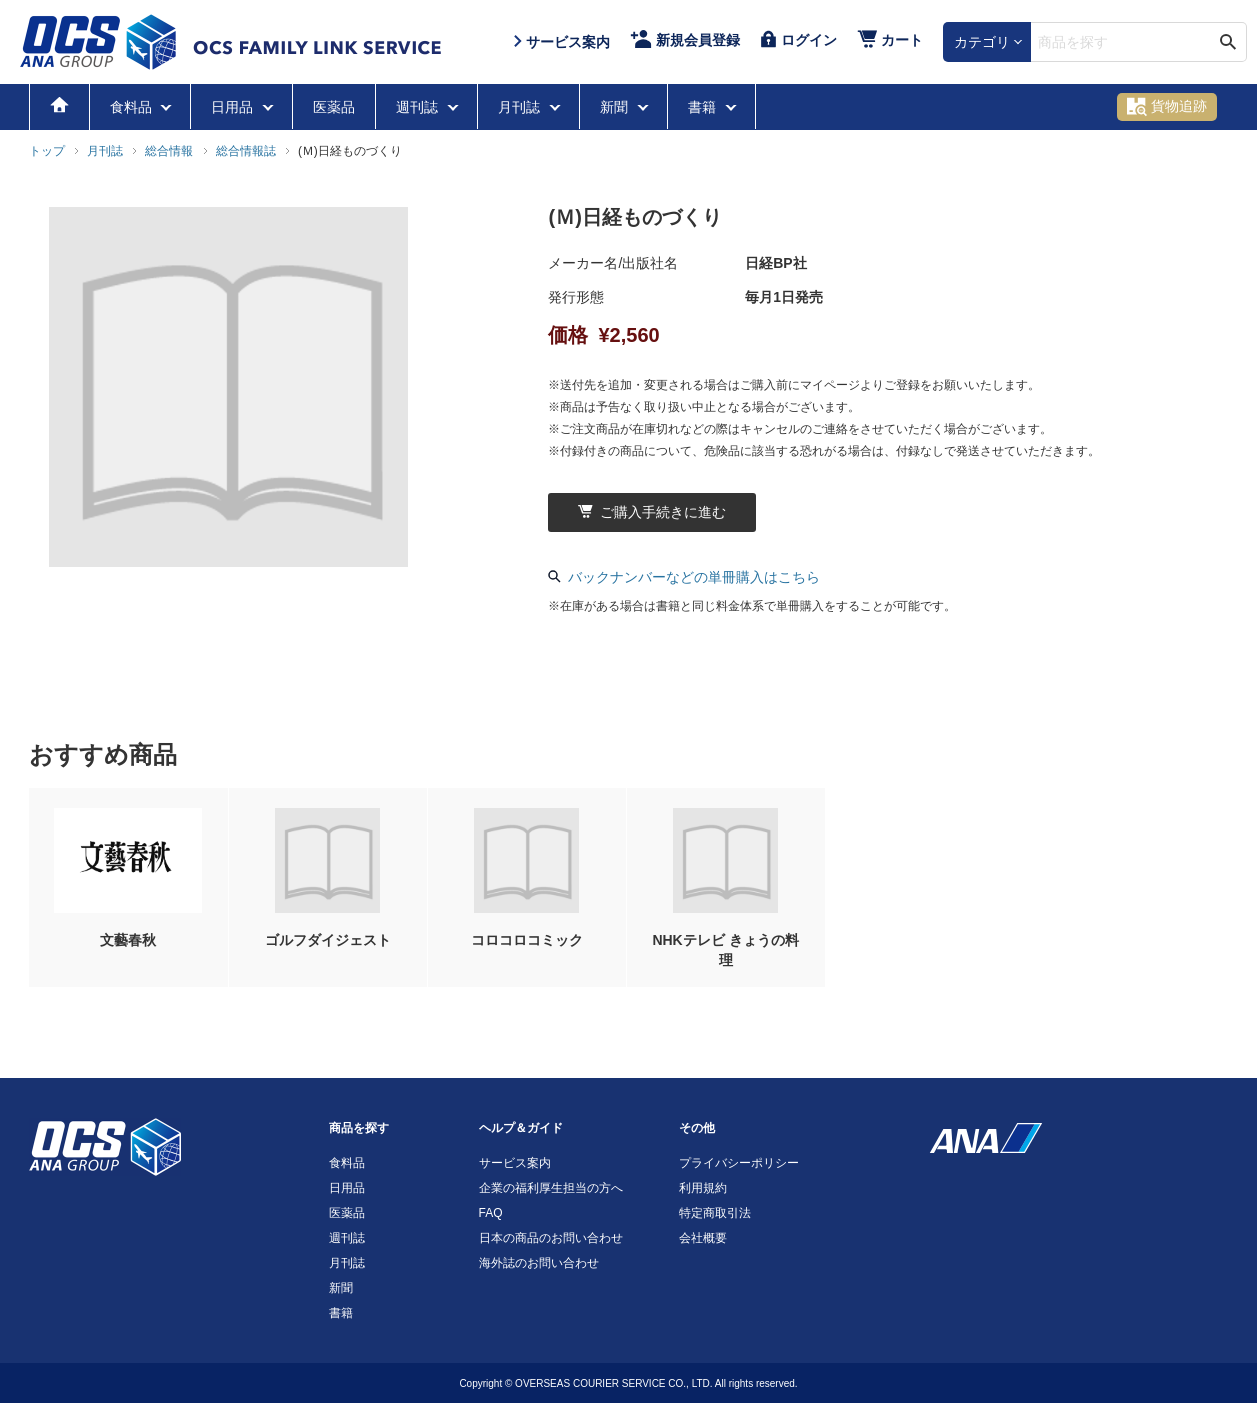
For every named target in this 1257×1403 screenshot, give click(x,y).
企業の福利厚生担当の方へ (551, 1188)
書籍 (704, 107)
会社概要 (703, 1238)
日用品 (234, 107)
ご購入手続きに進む (652, 512)
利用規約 (703, 1188)
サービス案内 (515, 1163)
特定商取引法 (715, 1213)
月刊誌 (521, 107)
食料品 (133, 107)
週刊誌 (419, 107)
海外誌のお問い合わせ (539, 1263)
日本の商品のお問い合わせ (551, 1238)
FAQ (491, 1213)
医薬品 (334, 107)
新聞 (616, 107)
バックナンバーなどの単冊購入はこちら (684, 577)
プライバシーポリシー (739, 1163)
